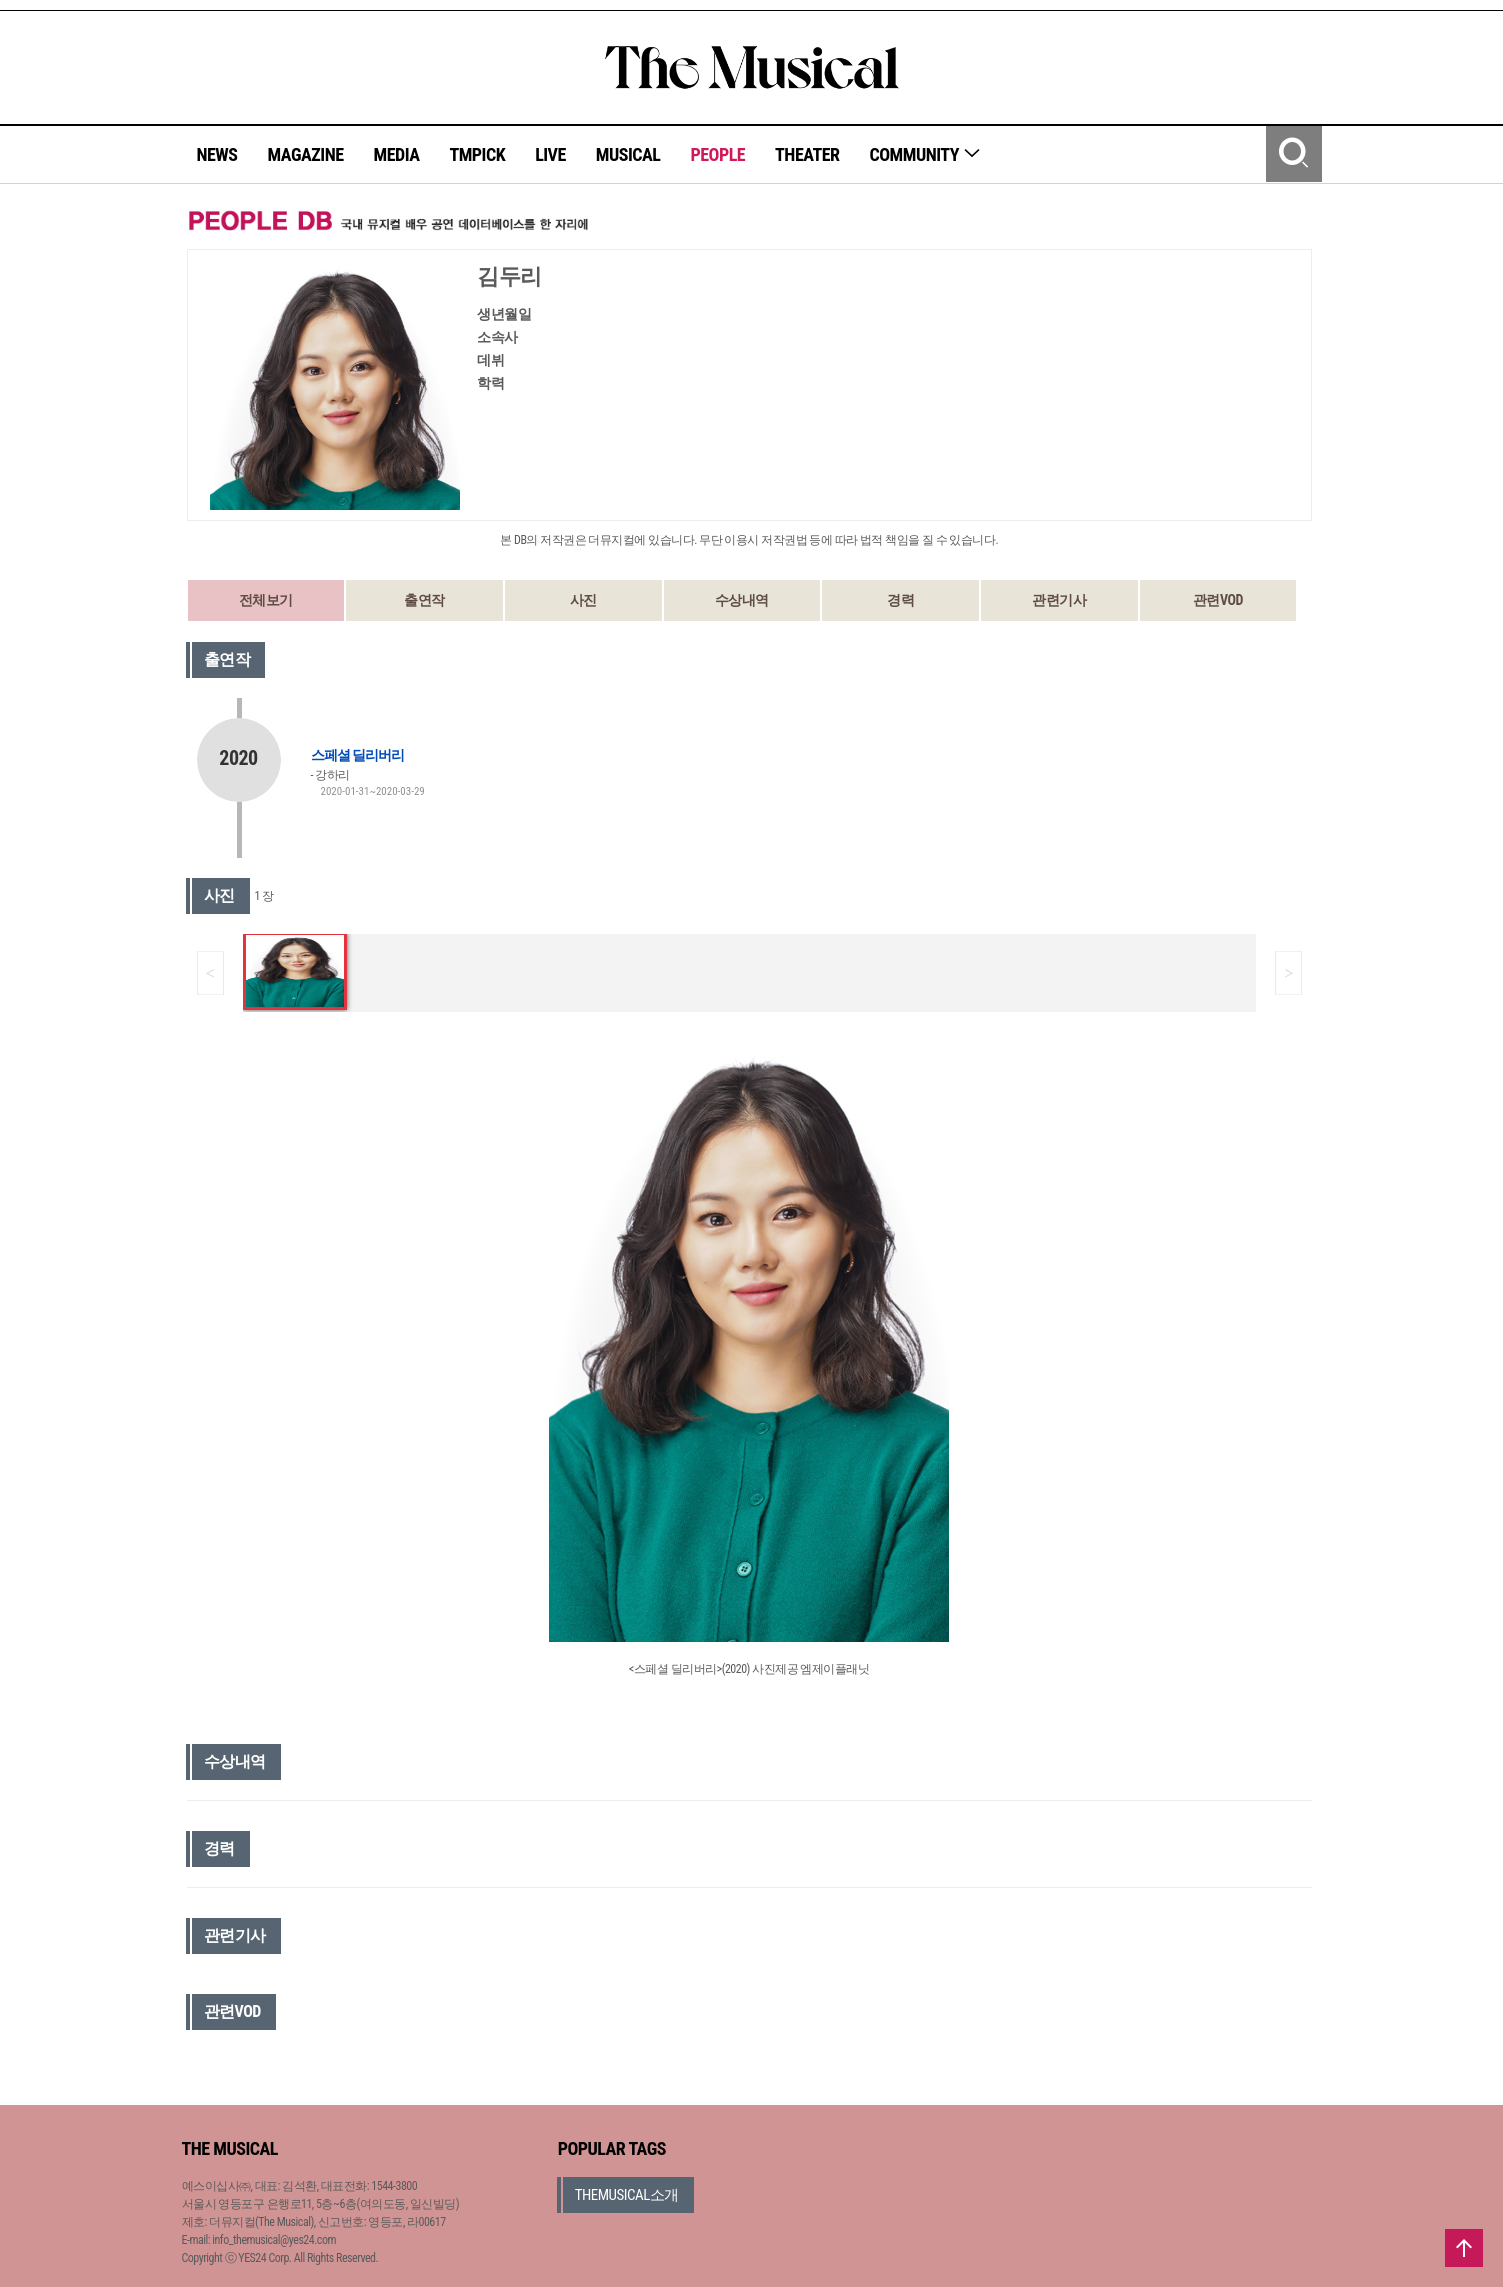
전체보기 (266, 600)
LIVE (550, 154)
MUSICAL (628, 154)
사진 (583, 600)
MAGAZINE (306, 154)
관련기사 (1059, 600)
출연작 (424, 600)
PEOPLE (717, 154)
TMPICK (477, 154)
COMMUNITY (925, 154)
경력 (900, 600)
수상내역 (742, 600)
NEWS (217, 154)
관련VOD (1218, 600)
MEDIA (396, 154)
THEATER (807, 154)
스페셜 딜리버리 (357, 755)
